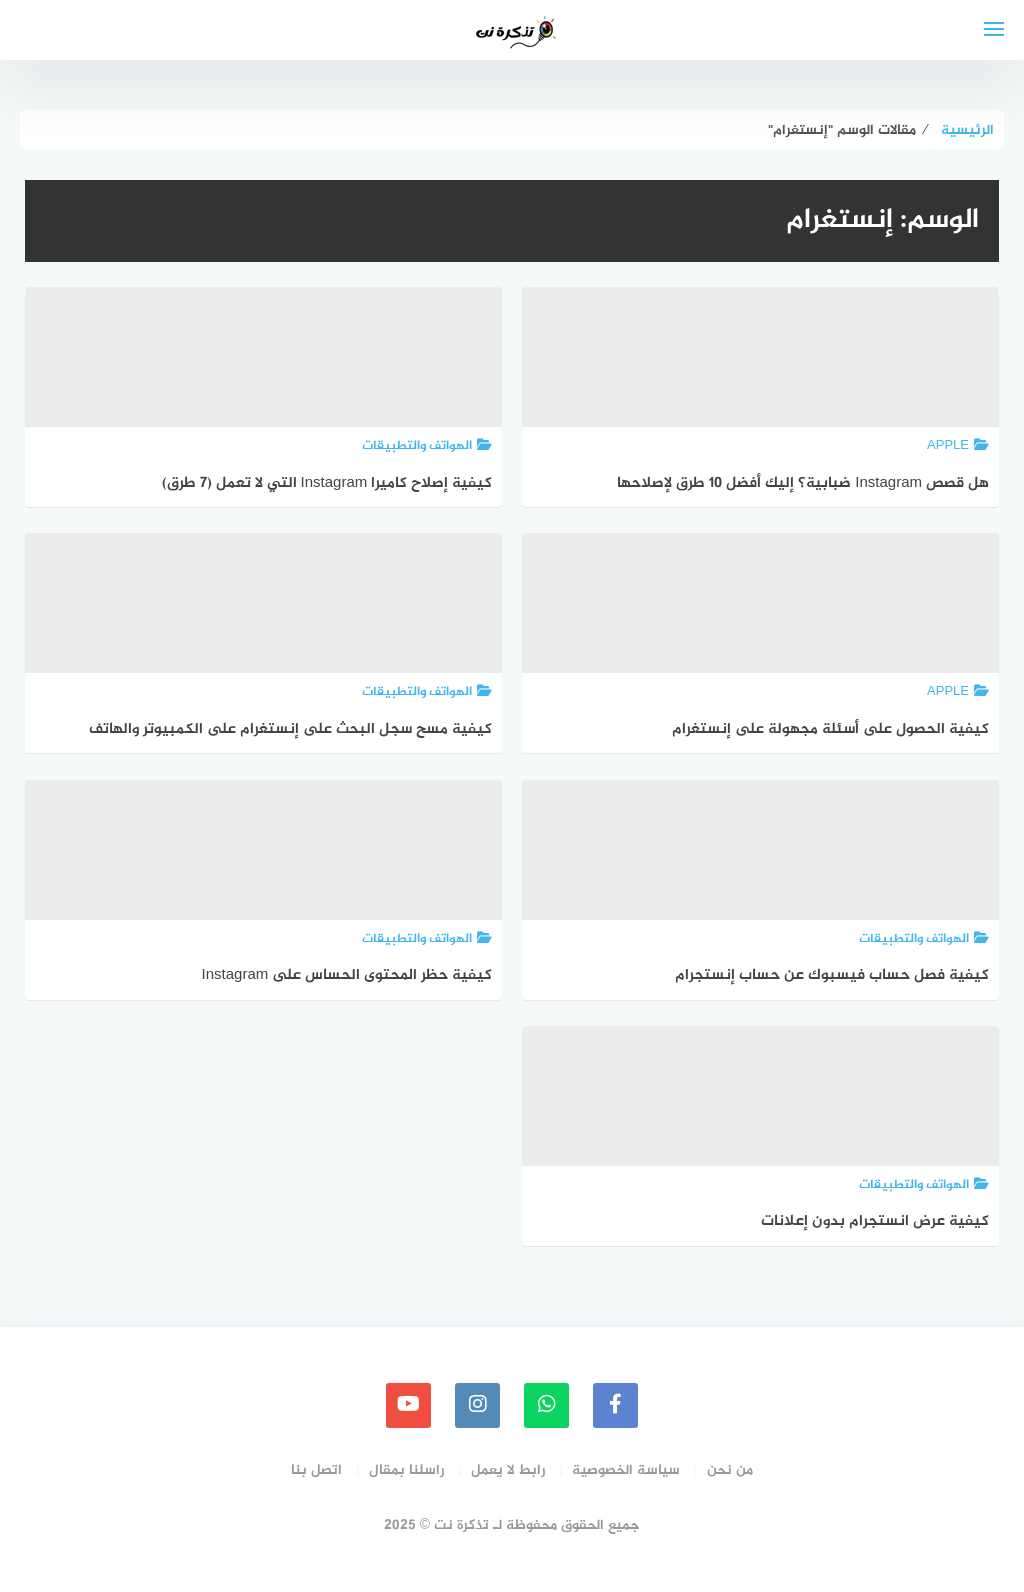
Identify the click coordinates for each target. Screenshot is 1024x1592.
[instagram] (477, 1405)
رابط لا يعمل (508, 1470)
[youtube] (408, 1405)
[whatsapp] (546, 1405)
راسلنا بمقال (406, 1470)
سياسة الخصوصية (626, 1470)
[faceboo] (615, 1405)
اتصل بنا (316, 1470)
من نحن (730, 1470)
